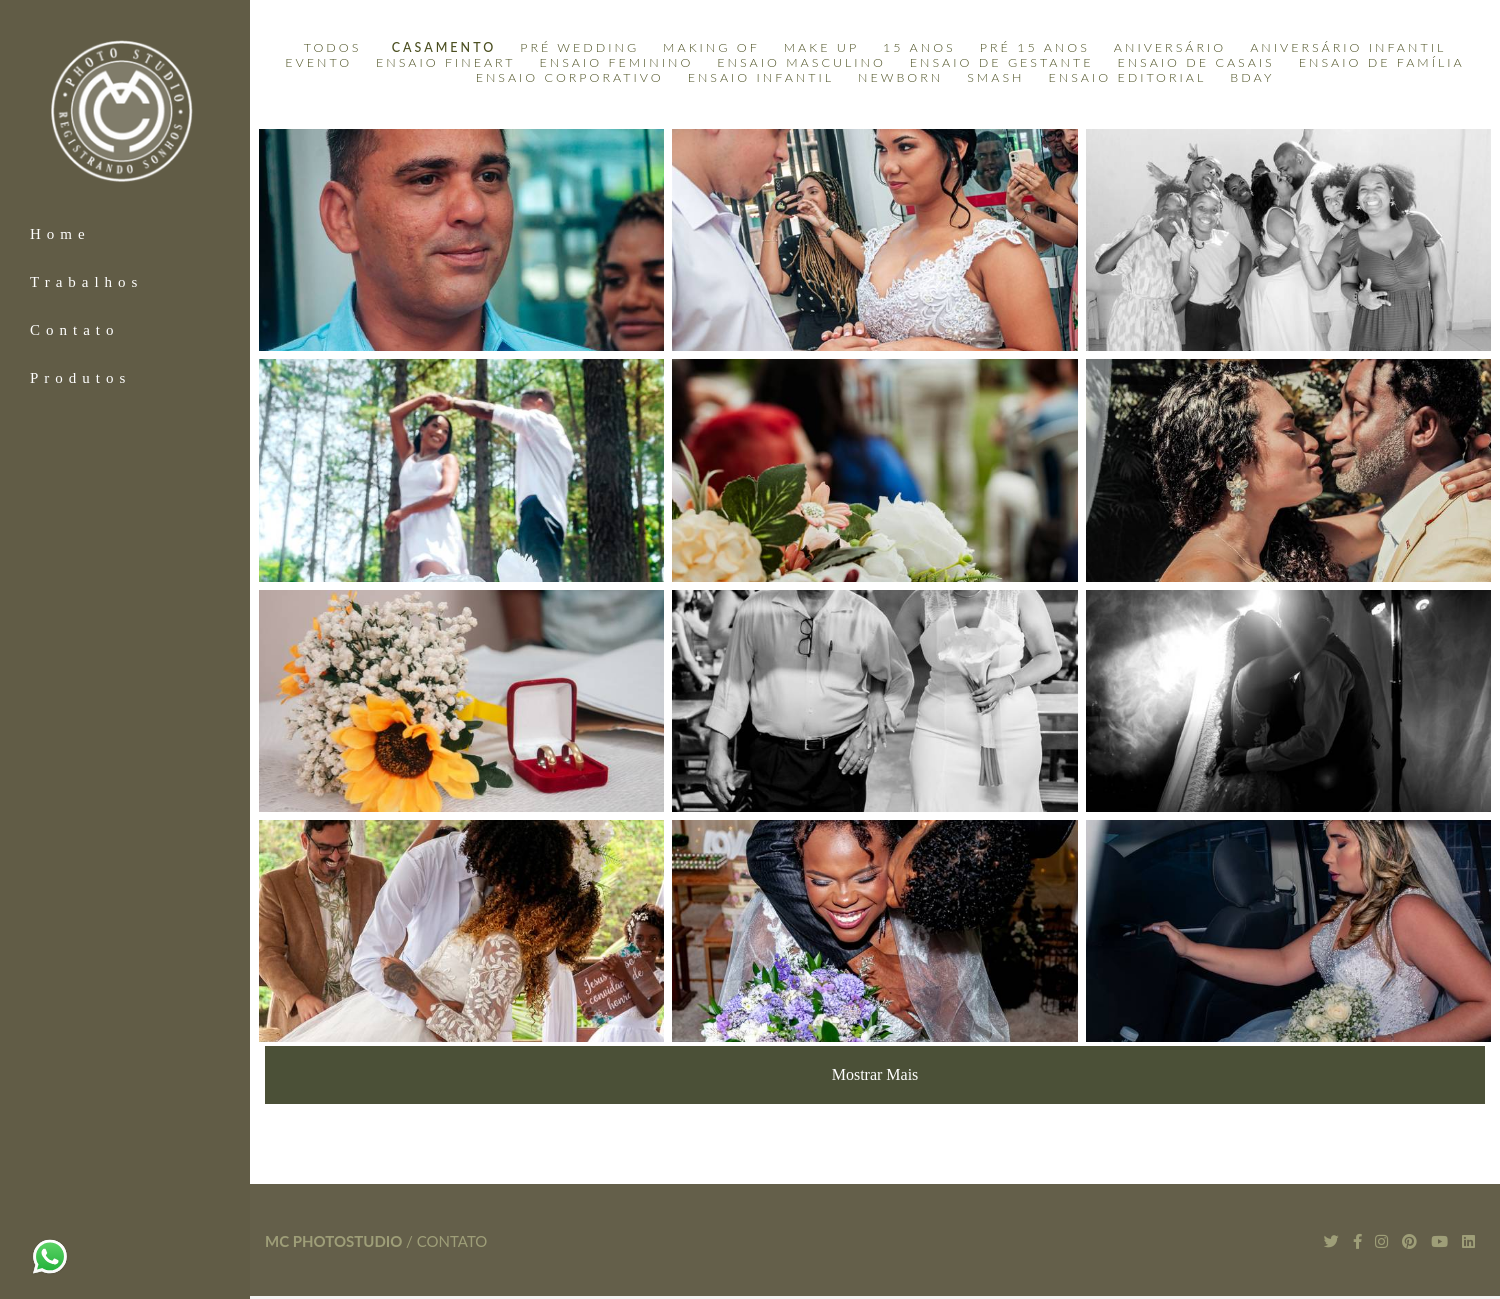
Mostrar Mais (875, 1074)
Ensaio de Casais (1195, 63)
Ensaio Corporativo (570, 78)
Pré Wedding (579, 48)
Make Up (821, 48)
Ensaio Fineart (446, 63)
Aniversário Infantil (1348, 48)
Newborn (900, 78)
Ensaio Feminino (617, 63)
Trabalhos (86, 282)
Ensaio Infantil (761, 78)
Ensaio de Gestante (1002, 63)
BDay (1252, 78)
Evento (318, 63)
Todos (333, 48)
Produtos (80, 378)
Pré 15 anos (1035, 48)
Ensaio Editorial (1128, 78)
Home (60, 234)
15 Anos (919, 48)
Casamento (444, 48)
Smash (995, 78)
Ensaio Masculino (801, 63)
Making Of (711, 48)
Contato (75, 330)
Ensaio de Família (1382, 63)
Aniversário (1170, 48)
